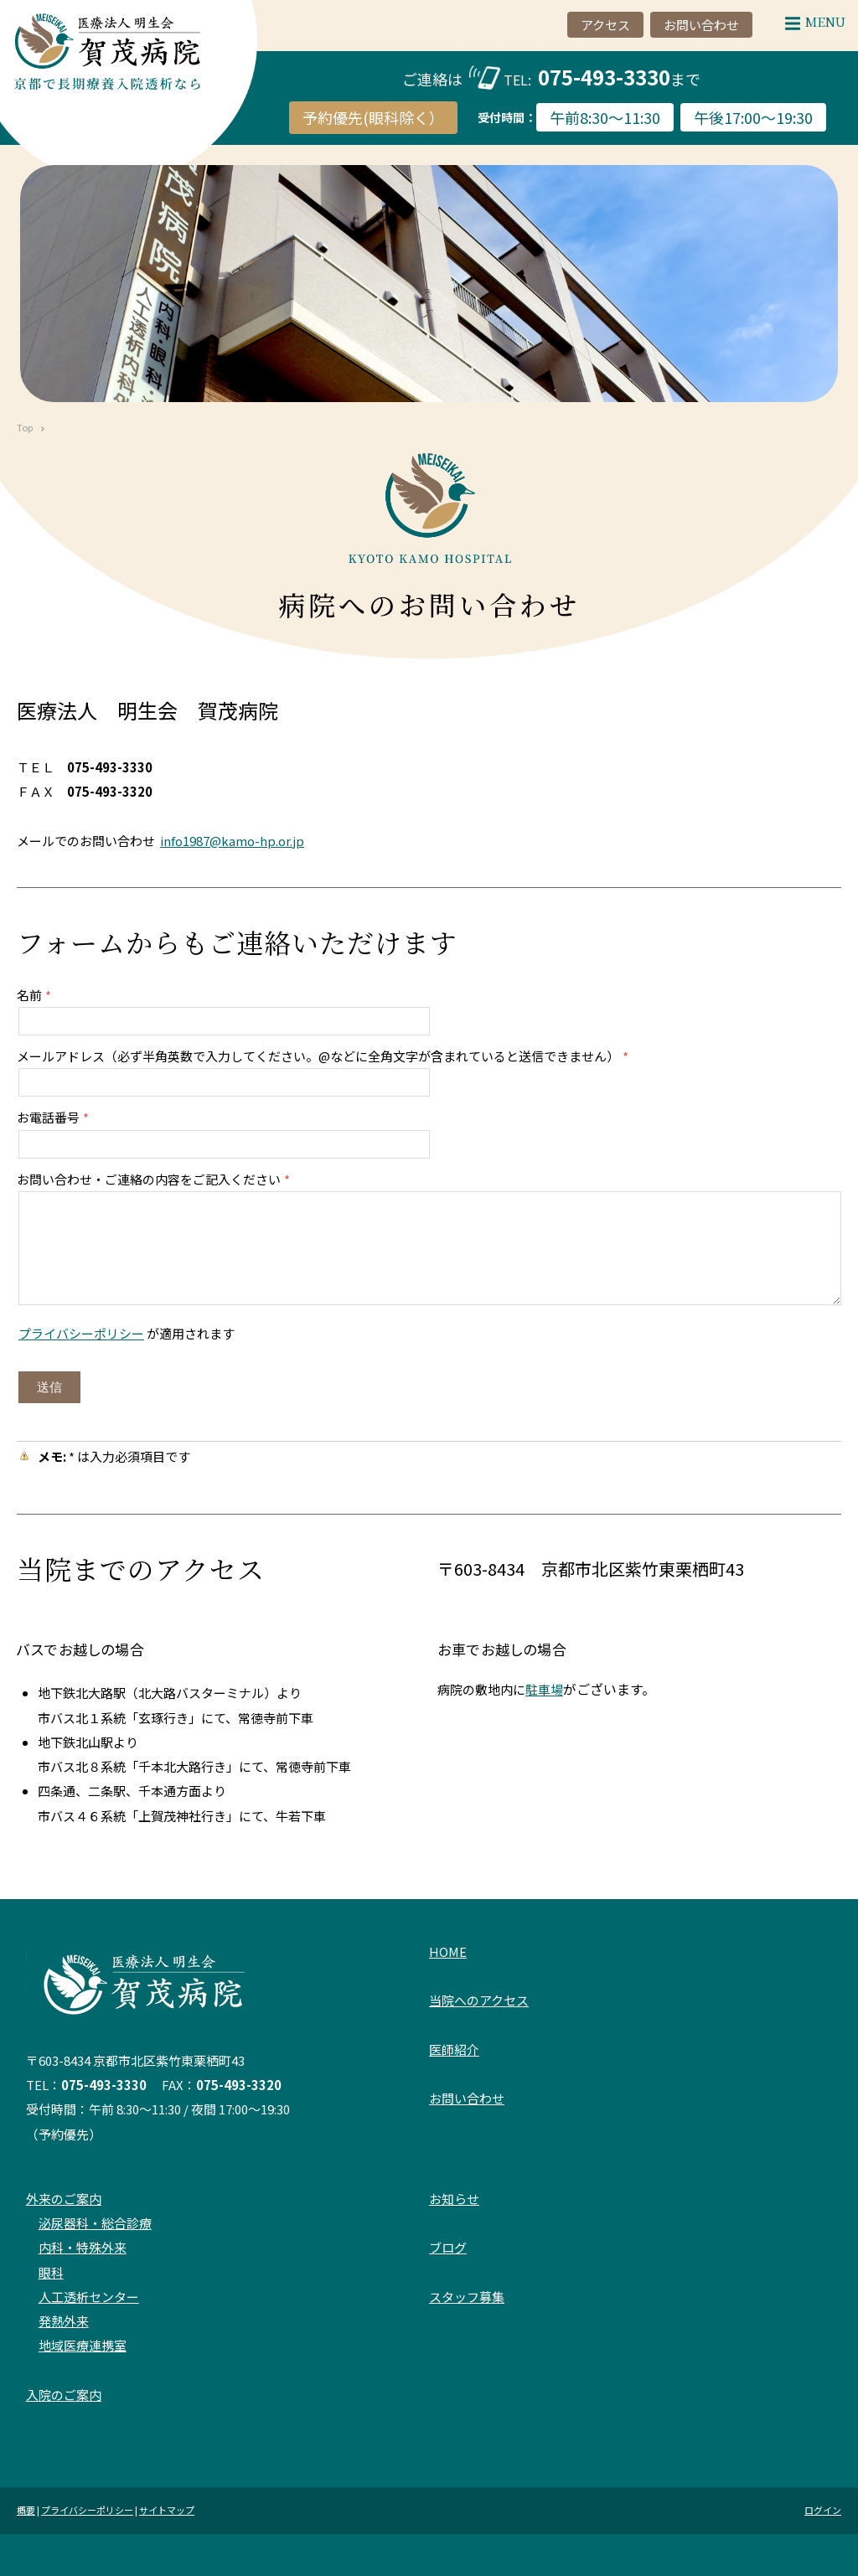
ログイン (822, 2510)
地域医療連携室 (83, 2345)
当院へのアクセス (479, 2000)
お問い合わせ (466, 2098)
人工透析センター (89, 2296)
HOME (448, 1951)
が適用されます (126, 1333)
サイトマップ (166, 2510)
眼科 (51, 2272)
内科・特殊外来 (83, 2247)
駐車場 (544, 1689)
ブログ (448, 2247)
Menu (811, 21)
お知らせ (454, 2198)
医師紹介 (454, 2049)
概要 (26, 2510)
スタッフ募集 (466, 2296)
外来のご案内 (63, 2198)
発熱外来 (64, 2321)
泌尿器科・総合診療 (95, 2223)
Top (25, 427)
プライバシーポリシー (81, 1333)
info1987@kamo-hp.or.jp (232, 840)
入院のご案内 (63, 2394)
